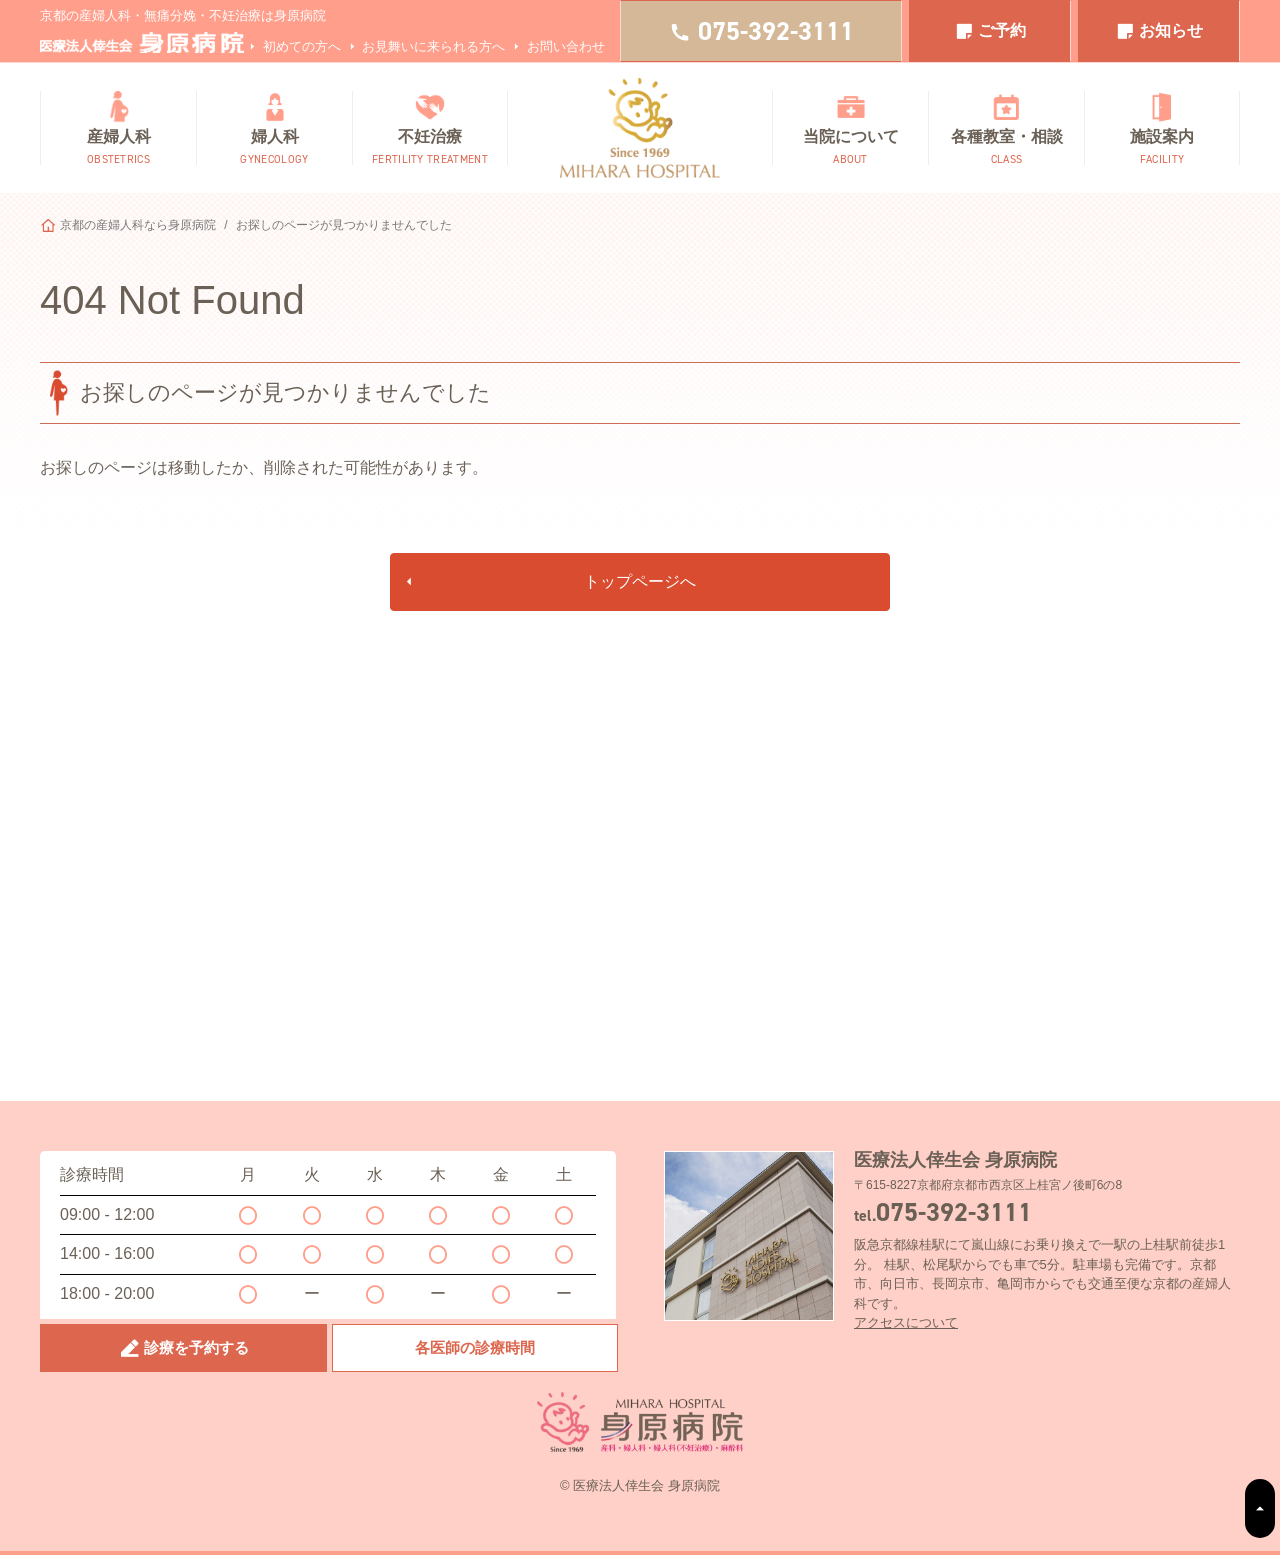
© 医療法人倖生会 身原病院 (640, 1489)
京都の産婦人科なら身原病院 (138, 225)
